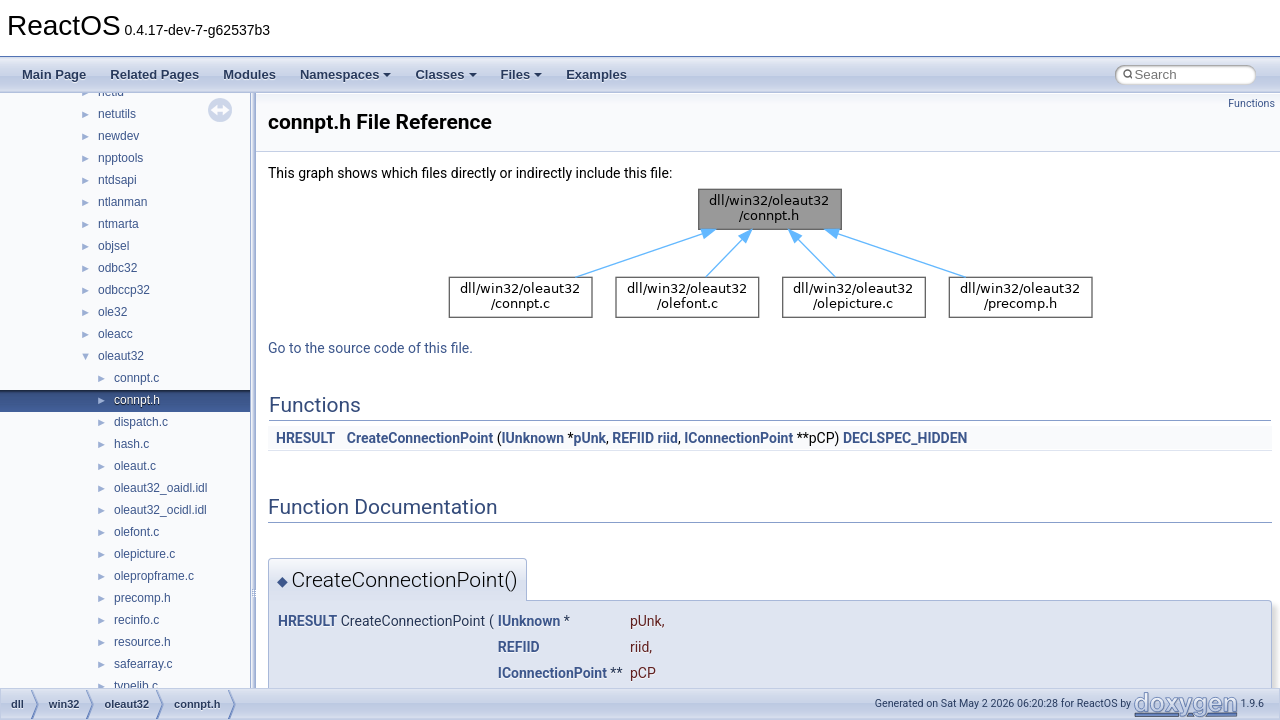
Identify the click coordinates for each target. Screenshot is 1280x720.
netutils (117, 114)
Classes (445, 74)
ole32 (112, 312)
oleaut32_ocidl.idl (160, 510)
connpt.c (136, 378)
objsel (113, 246)
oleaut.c (135, 466)
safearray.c (143, 664)
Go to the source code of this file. (370, 348)
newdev (118, 136)
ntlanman (122, 202)
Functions (1251, 103)
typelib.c (136, 686)
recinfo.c (136, 620)
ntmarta (118, 224)
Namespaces (346, 74)
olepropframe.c (154, 576)
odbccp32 (124, 290)
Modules (249, 74)
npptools (120, 158)
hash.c (131, 444)
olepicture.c (144, 554)
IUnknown (532, 438)
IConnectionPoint (738, 438)
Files (522, 74)
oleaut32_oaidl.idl (160, 488)
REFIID (633, 438)
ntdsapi (117, 180)
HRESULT (305, 438)
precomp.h (142, 598)
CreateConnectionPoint (420, 438)
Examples (596, 74)
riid (668, 438)
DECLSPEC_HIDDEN (905, 438)
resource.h (142, 642)
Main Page (54, 74)
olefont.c (136, 532)
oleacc (115, 334)
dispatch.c (141, 422)
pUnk (590, 438)
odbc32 (117, 268)
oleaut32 (121, 356)
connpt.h (137, 400)
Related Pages (154, 74)
